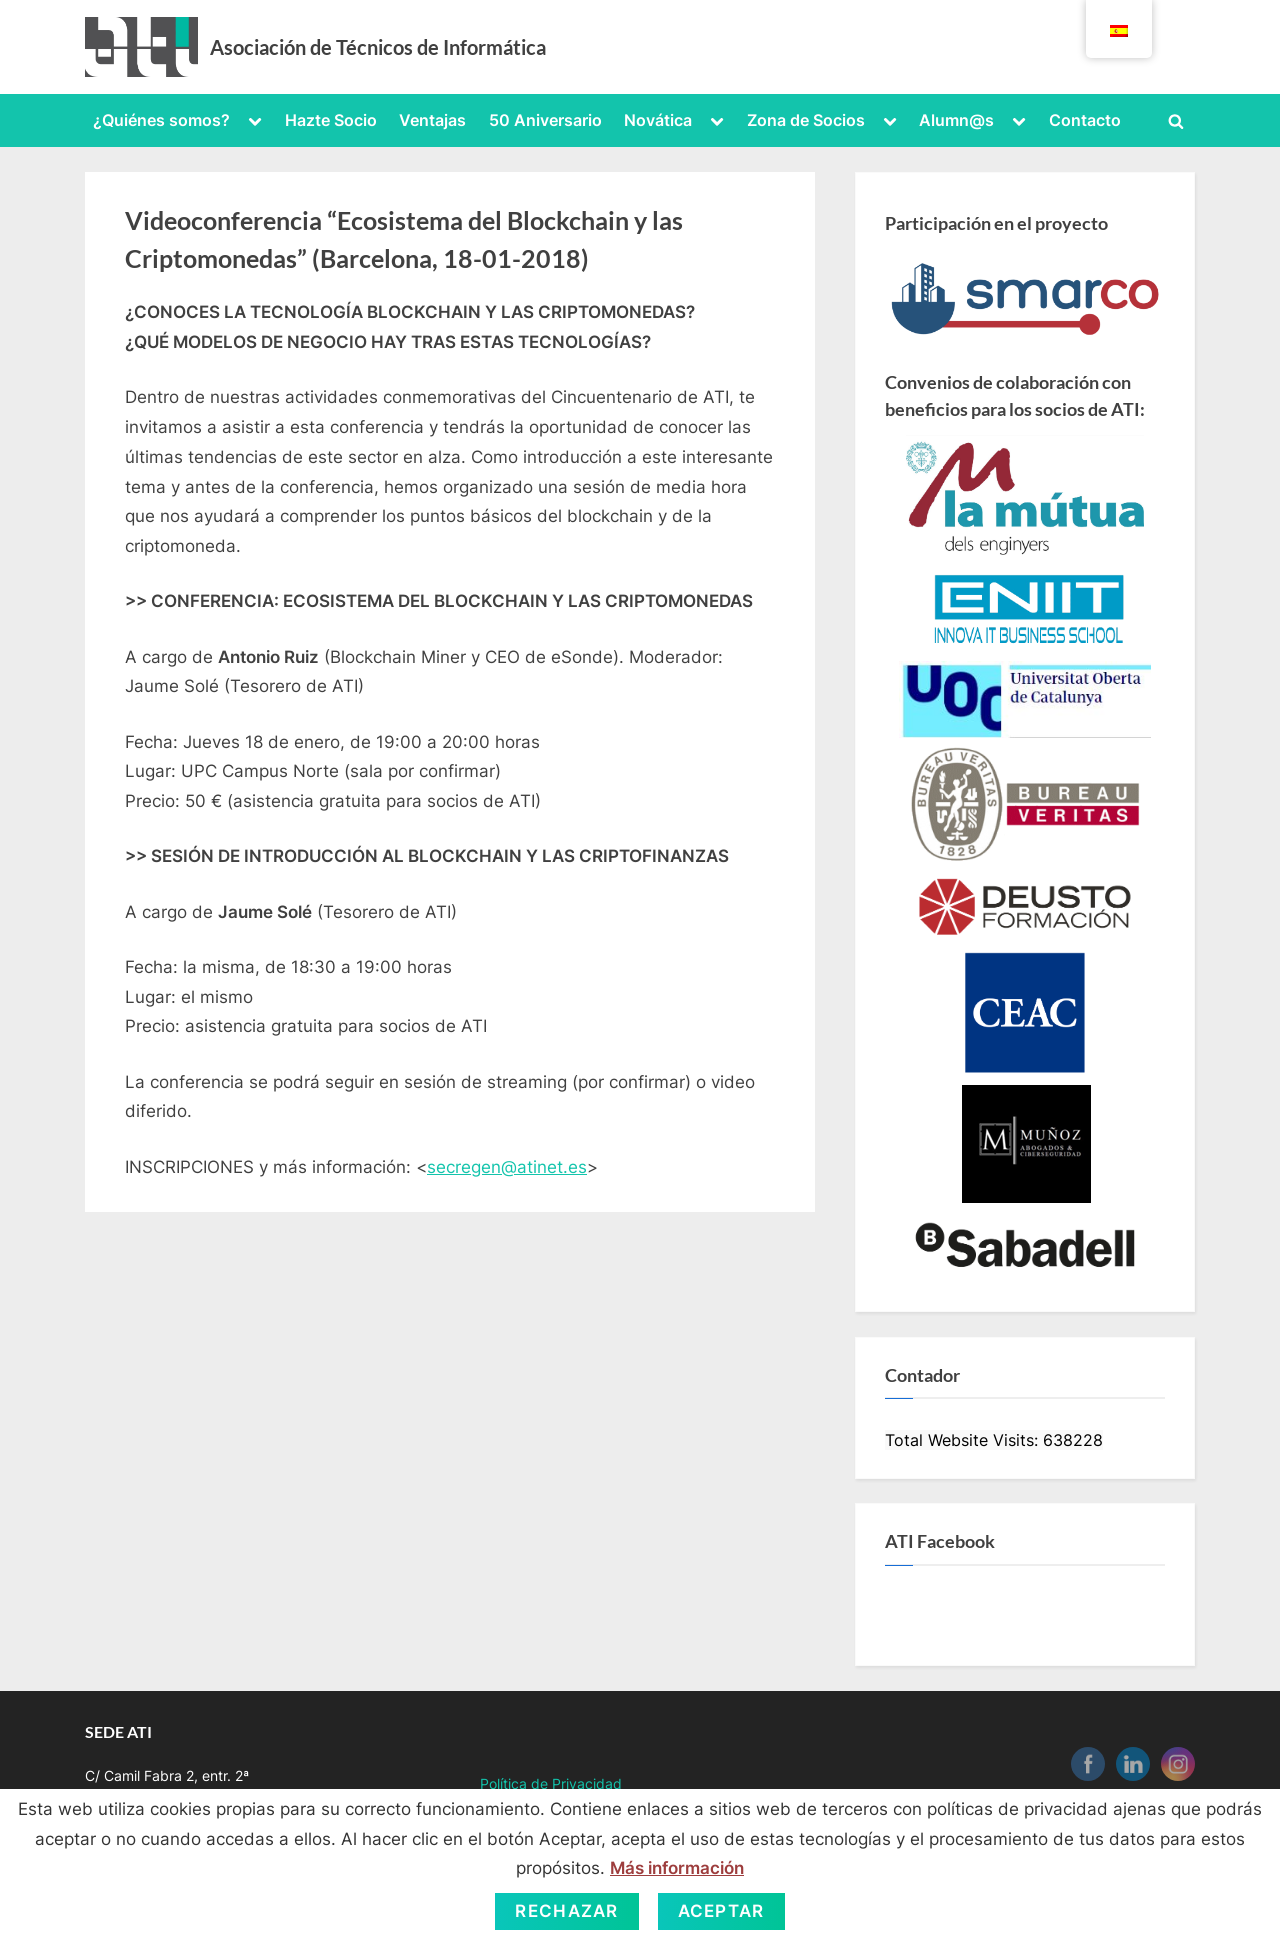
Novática (658, 120)
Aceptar (721, 1911)
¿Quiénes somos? (161, 120)
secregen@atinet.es (507, 1167)
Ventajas (432, 120)
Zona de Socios (806, 120)
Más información (677, 1868)
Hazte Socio (331, 120)
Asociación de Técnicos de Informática (378, 47)
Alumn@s (956, 120)
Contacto (1085, 120)
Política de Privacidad (551, 1783)
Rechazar (566, 1911)
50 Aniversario (545, 120)
